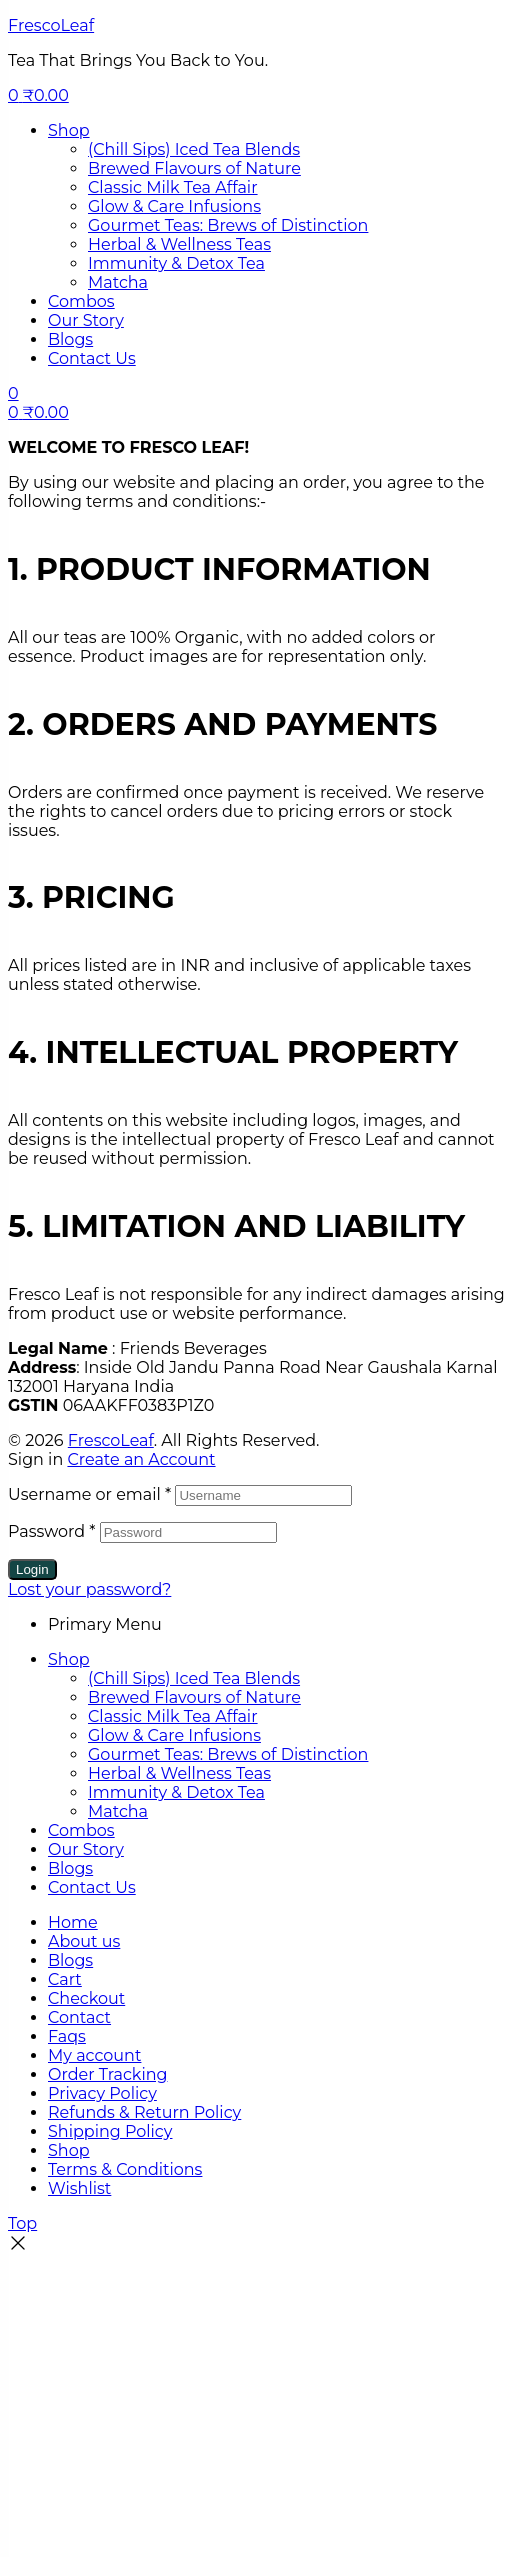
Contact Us (92, 1887)
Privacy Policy (102, 2093)
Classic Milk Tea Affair (173, 1716)
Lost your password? (89, 1589)
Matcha (118, 1811)
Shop (69, 1659)
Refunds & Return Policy (144, 2112)
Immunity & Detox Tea (176, 1792)
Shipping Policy (110, 2131)
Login (32, 1569)
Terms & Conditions (125, 2169)
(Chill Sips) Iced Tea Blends (194, 1678)
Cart (65, 1979)
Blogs (70, 1868)
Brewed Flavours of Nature (194, 1697)
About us (84, 1941)
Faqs (67, 2036)
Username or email (89, 1494)
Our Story (86, 1849)
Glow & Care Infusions (174, 1735)
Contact (79, 2017)
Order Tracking (107, 2074)
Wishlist (79, 2188)
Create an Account (141, 1459)
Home (73, 1922)
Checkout (86, 1998)
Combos (81, 1830)
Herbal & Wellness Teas (179, 1773)
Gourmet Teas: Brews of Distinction (228, 1754)
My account (94, 2055)
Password (51, 1531)
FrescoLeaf (51, 25)
